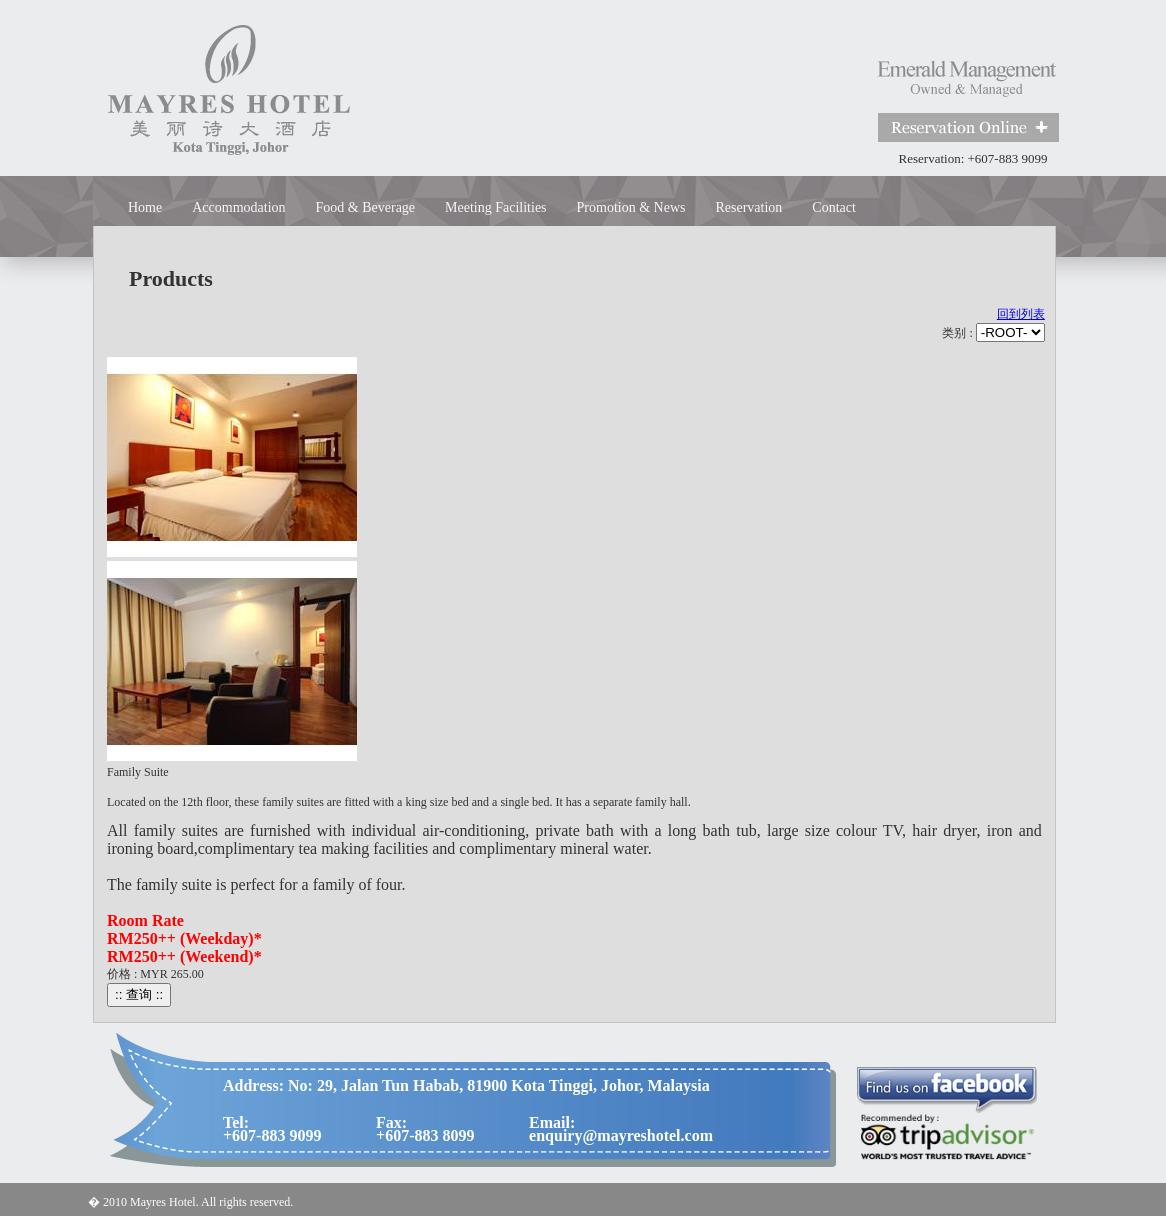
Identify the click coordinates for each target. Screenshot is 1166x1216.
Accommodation (238, 207)
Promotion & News (631, 207)
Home (145, 207)
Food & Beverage (366, 207)
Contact (834, 207)
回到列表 (1021, 314)
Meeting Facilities (495, 207)
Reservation (748, 207)
